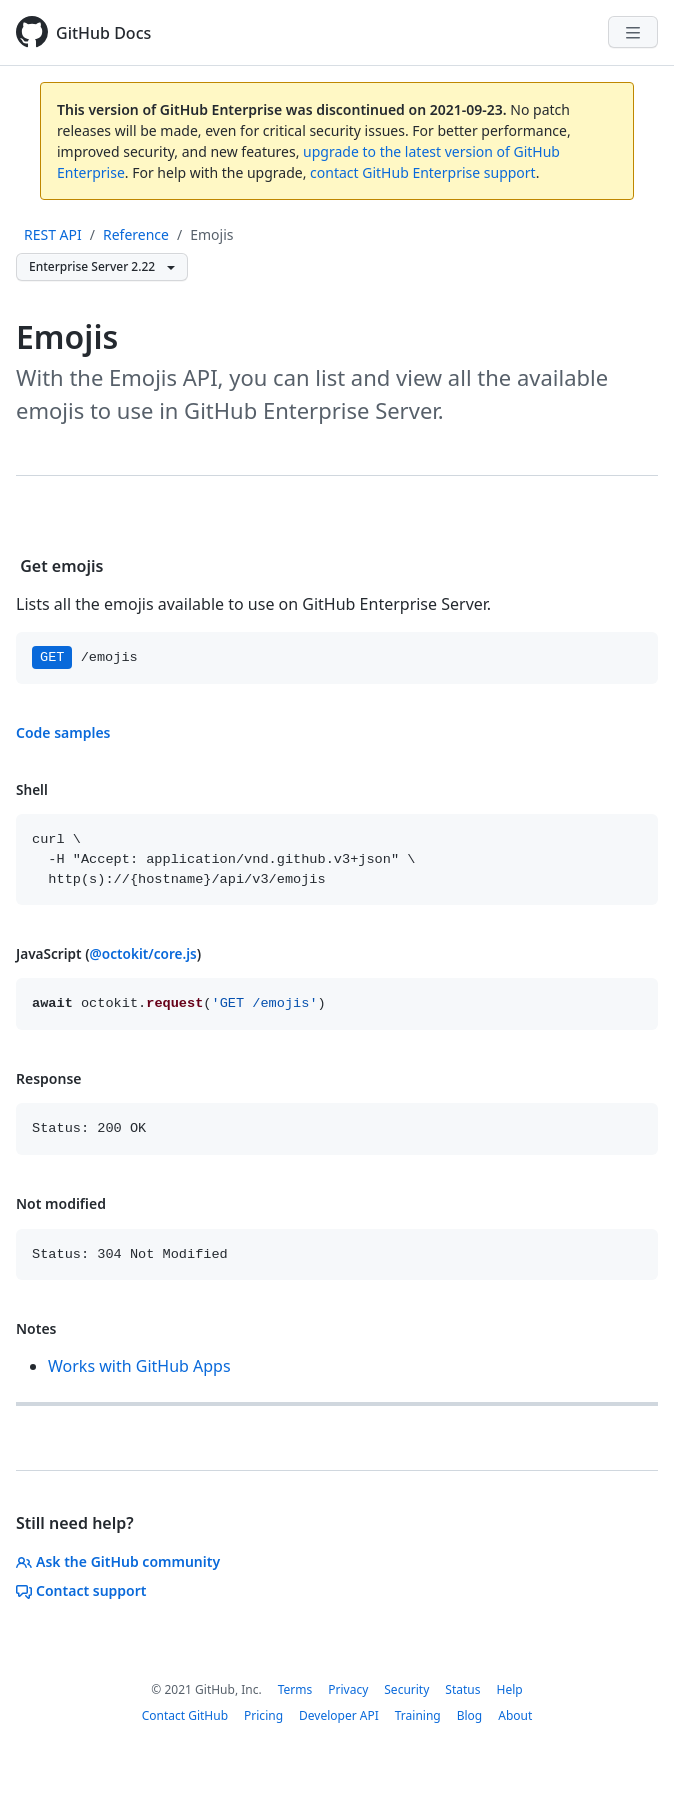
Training (418, 1715)
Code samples (63, 732)
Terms (295, 1689)
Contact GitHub (185, 1715)
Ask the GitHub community (118, 1561)
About (515, 1715)
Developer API (339, 1715)
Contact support (81, 1590)
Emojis (211, 234)
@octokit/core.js (143, 953)
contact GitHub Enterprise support (423, 172)
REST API (53, 234)
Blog (470, 1715)
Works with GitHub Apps (139, 1366)
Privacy (348, 1689)
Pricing (263, 1715)
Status (462, 1689)
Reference (136, 234)
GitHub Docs (103, 33)
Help (509, 1689)
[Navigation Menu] (633, 32)
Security (406, 1689)
